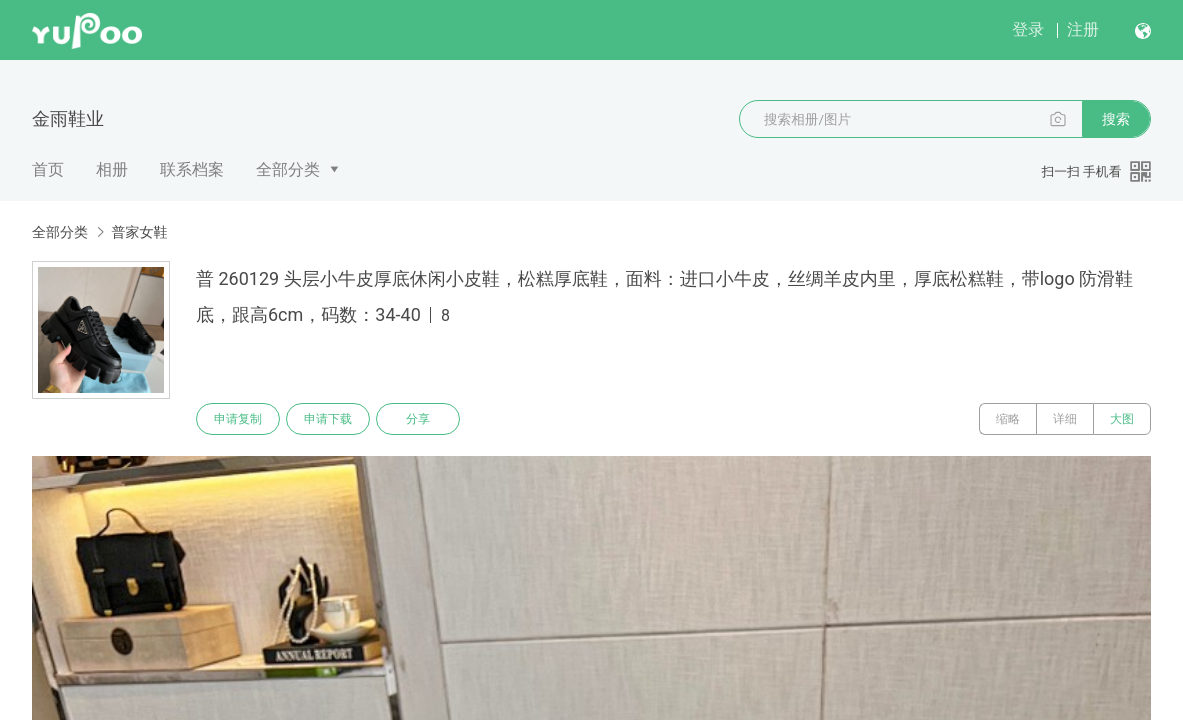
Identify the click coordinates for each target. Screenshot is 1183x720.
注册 (1083, 29)
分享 (418, 419)
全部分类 (288, 169)
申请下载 (328, 419)
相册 (112, 169)
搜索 (1116, 119)
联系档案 (192, 169)
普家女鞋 (139, 232)
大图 (1122, 419)
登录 (1028, 29)
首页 (48, 169)
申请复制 (238, 419)
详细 (1065, 419)
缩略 (1008, 419)
